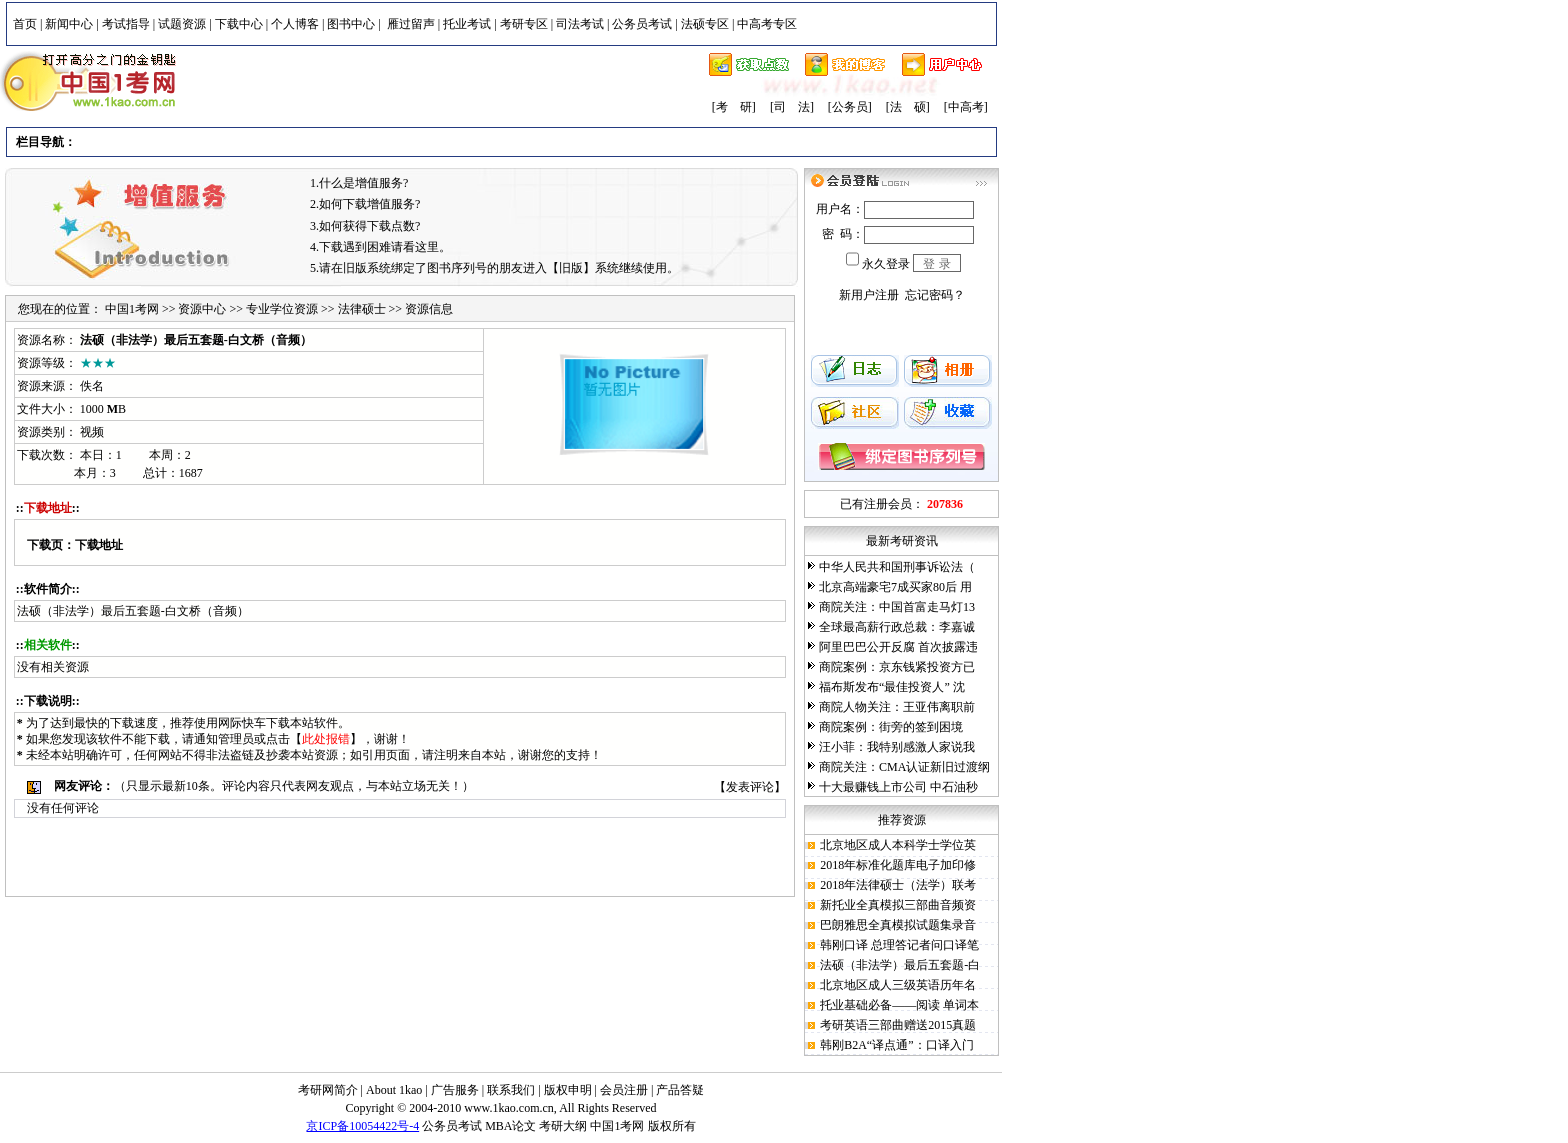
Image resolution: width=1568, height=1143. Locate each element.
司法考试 (580, 24)
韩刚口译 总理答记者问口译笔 (899, 945)
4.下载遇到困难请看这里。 (380, 247)
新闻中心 (69, 24)
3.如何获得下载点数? (365, 226)
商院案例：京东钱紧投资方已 (897, 667)
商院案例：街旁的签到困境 (891, 727)
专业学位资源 (282, 309)
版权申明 (568, 1090)
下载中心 (239, 24)
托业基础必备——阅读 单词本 (899, 1005)
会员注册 (624, 1090)
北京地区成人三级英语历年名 (898, 985)
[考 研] (734, 107)
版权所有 (672, 1126)
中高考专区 (767, 24)
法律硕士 (362, 309)
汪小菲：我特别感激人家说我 (897, 747)
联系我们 (511, 1090)
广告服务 (455, 1090)
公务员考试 (642, 24)
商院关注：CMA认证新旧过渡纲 (904, 767)
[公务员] (850, 107)
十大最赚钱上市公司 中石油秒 (898, 787)
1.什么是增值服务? (359, 183)
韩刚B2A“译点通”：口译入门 (896, 1045)
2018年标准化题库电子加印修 (898, 865)
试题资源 (182, 24)
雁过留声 (411, 24)
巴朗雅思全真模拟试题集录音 (898, 925)
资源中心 (202, 309)
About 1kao (395, 1090)
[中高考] (966, 107)
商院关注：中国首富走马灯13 (897, 607)
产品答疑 (680, 1090)
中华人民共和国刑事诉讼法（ (897, 567)
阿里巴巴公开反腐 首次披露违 (898, 647)
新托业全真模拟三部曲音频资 (898, 905)
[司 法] (792, 107)
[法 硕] (908, 107)
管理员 (236, 739)
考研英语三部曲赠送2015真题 (898, 1025)
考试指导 (126, 24)
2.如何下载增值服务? (365, 204)
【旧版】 (571, 268)
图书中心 (351, 24)
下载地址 (99, 545)
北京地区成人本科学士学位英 (898, 845)
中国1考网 (132, 309)
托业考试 (467, 24)
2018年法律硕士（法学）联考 (898, 885)
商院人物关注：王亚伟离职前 (897, 707)
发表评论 (750, 787)
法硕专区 (705, 24)
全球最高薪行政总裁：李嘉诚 (897, 627)
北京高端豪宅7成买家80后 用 (895, 587)
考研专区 (524, 24)
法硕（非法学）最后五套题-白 (900, 965)
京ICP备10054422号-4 (362, 1126)
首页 (25, 24)
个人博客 (295, 24)
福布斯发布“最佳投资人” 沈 (892, 687)
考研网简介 (328, 1090)
